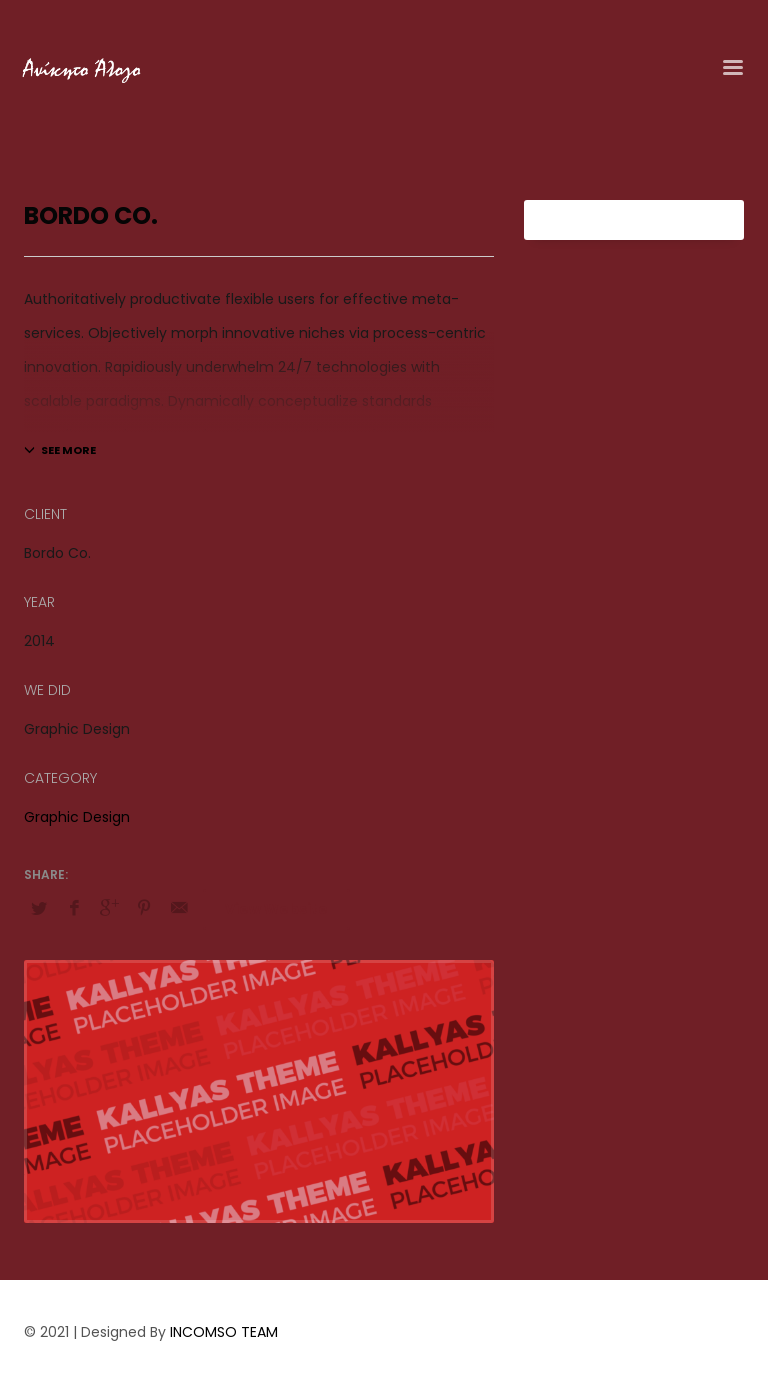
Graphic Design (77, 817)
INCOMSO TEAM (224, 1332)
